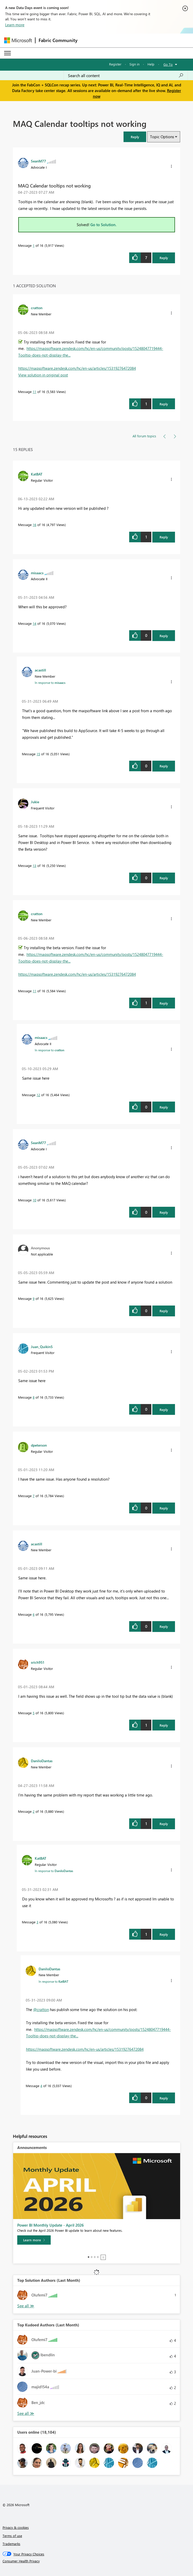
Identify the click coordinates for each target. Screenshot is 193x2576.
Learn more (14, 24)
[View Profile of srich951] (37, 1662)
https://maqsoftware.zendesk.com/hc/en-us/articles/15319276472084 (77, 368)
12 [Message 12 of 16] (38, 1095)
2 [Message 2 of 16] (33, 1811)
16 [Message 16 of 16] (34, 524)
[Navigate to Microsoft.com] (18, 40)
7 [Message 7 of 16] (33, 1496)
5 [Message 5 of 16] (33, 1713)
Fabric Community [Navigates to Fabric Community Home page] (58, 40)
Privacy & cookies (16, 2527)
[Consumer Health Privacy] (97, 2561)
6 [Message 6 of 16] (33, 1614)
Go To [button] (168, 64)
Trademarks (11, 2543)
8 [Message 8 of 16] (33, 1397)
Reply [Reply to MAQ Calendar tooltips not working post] (164, 258)
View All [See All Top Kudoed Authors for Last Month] (25, 2413)
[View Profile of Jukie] (35, 801)
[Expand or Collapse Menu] (7, 53)
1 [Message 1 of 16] (33, 245)
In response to (50, 682)
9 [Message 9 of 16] (33, 1298)
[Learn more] (34, 2240)
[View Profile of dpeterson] (39, 1445)
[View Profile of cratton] (36, 307)
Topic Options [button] (162, 136)
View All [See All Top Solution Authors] (25, 2306)
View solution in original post (43, 375)
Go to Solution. (103, 224)
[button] (135, 137)
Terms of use (12, 2535)
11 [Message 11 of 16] (34, 391)
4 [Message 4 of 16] (41, 2085)
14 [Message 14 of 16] (34, 623)
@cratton (41, 2009)
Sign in (134, 64)
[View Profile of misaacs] (37, 572)
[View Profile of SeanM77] (38, 160)
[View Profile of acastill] (40, 669)
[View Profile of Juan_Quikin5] (42, 1346)
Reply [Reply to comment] (164, 404)
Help (150, 64)
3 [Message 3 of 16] (37, 1922)
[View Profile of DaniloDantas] (41, 1760)
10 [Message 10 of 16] (34, 1200)
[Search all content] (126, 75)
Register (115, 64)
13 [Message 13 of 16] (34, 865)
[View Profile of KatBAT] (36, 474)
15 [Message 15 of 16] (38, 754)
